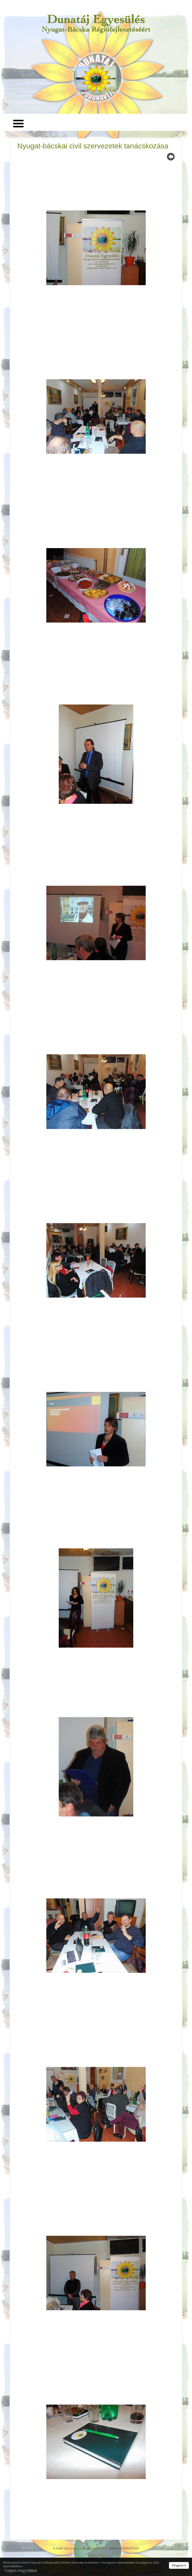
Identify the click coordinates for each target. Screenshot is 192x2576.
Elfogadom (179, 2565)
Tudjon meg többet (20, 2570)
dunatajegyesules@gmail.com (85, 2548)
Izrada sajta (95, 2555)
